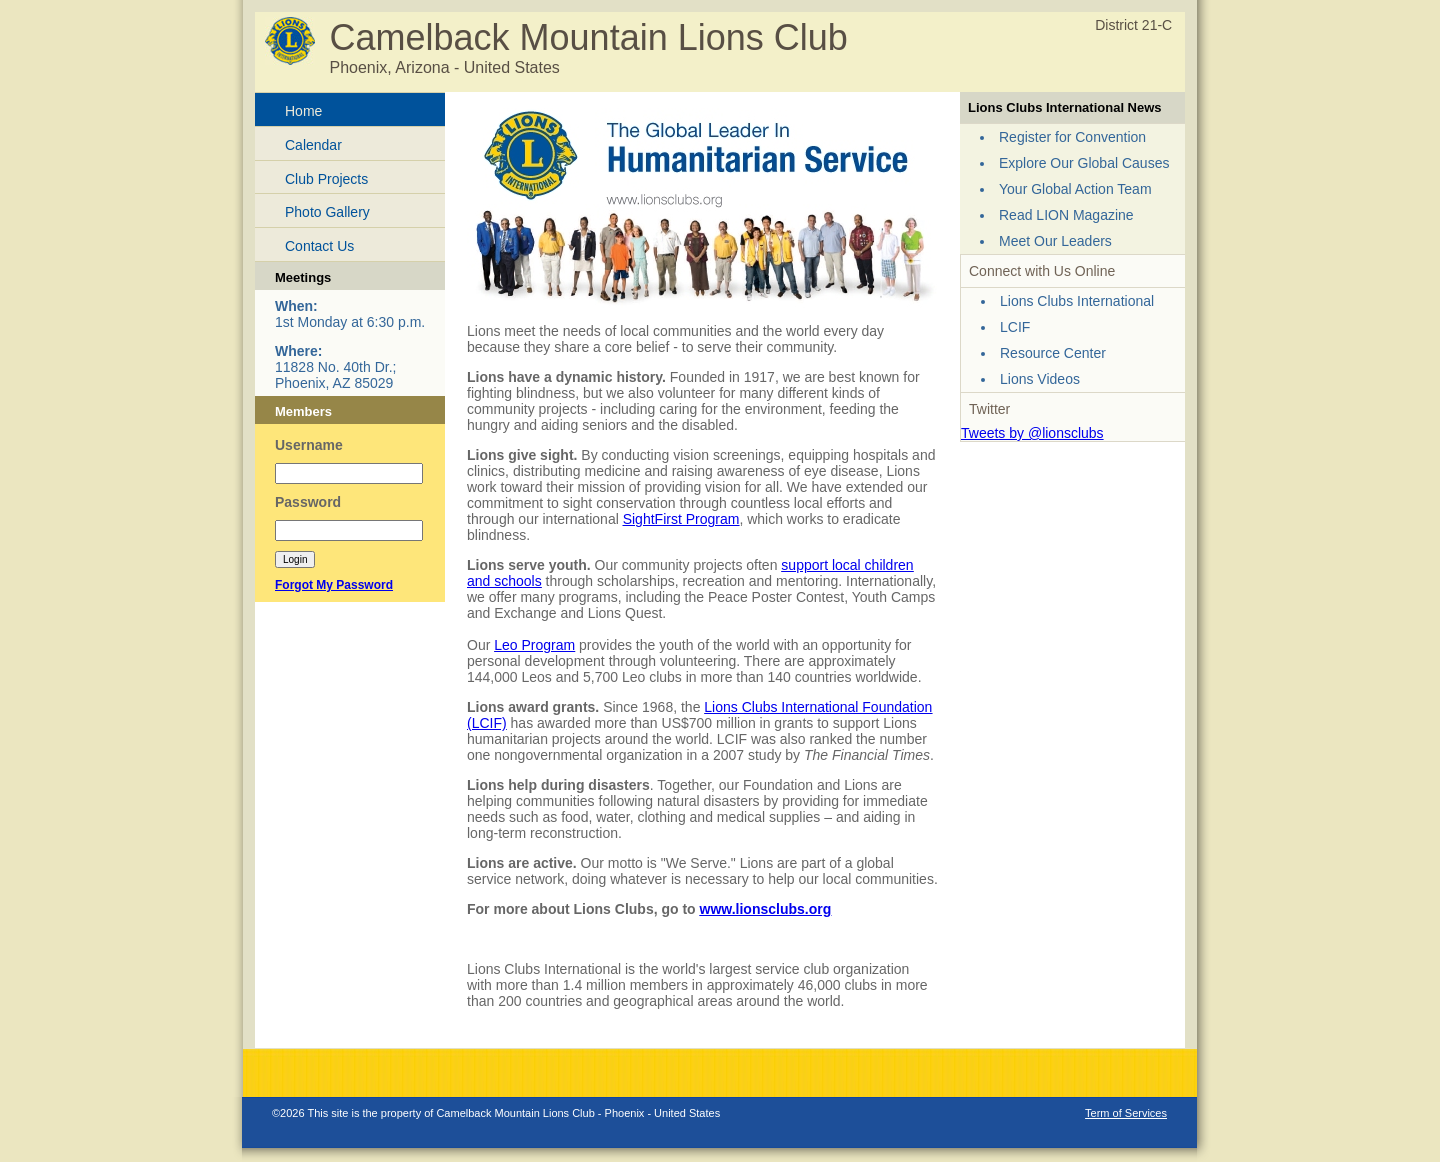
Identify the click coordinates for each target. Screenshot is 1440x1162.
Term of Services (1126, 1113)
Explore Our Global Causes (1084, 163)
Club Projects (326, 179)
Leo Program (534, 645)
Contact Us (319, 246)
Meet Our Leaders (1055, 241)
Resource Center (1053, 353)
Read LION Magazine (1066, 215)
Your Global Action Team (1075, 189)
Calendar (313, 145)
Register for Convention (1072, 137)
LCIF (1015, 327)
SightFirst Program (681, 519)
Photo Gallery (327, 212)
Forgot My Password (334, 585)
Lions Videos (1040, 379)
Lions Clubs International (1077, 301)
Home (303, 111)
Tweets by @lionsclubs (1032, 433)
